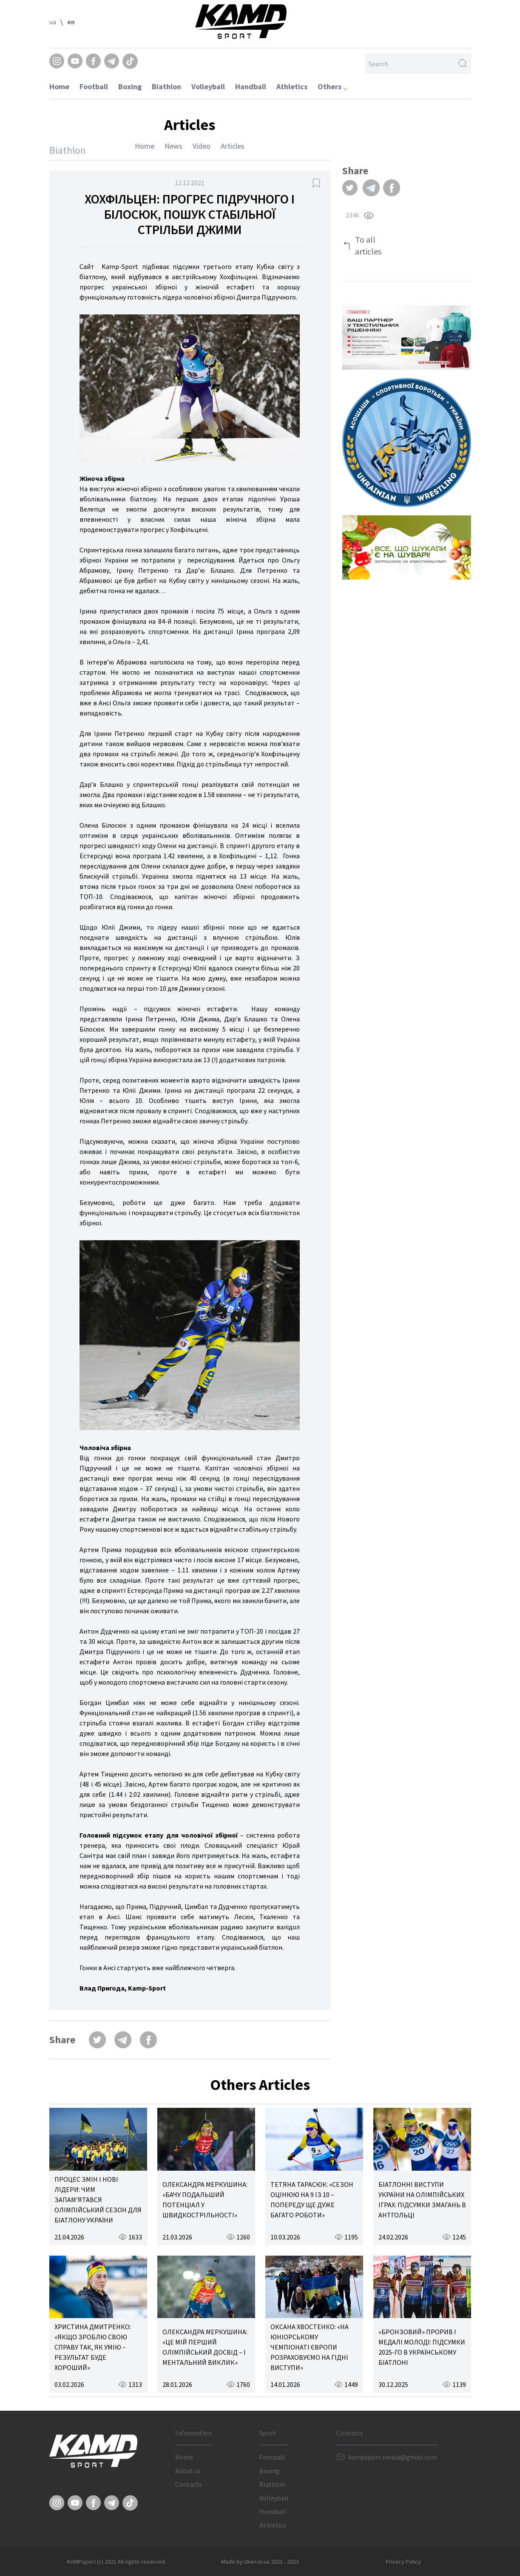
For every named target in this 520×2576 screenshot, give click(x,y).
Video (201, 146)
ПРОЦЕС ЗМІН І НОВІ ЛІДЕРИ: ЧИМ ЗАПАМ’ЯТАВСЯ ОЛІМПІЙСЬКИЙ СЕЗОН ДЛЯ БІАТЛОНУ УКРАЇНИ (98, 2199)
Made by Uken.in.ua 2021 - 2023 (260, 2561)
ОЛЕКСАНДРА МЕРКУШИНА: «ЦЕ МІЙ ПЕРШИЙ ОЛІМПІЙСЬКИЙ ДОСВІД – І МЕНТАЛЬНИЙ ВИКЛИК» (204, 2347)
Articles (232, 146)
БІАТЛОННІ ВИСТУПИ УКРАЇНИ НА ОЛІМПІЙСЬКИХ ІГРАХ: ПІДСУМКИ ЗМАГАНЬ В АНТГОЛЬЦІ (422, 2199)
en (71, 21)
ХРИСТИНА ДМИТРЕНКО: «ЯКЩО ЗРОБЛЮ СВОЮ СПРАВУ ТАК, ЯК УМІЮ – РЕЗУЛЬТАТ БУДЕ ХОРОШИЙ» (92, 2347)
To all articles (368, 245)
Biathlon (166, 86)
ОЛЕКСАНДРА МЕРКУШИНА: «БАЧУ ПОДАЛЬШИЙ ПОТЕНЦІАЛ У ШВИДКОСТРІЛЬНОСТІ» (204, 2199)
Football (94, 86)
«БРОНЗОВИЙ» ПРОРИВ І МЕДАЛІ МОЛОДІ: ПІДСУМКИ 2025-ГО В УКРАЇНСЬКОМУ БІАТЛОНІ (421, 2347)
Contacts (188, 2484)
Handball (250, 86)
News (173, 146)
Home (59, 86)
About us (188, 2470)
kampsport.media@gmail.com (392, 2457)
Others (333, 86)
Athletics (291, 86)
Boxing (130, 86)
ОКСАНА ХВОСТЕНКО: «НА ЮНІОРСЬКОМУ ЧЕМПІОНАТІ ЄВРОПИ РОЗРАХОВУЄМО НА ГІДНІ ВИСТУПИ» (309, 2347)
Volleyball (208, 86)
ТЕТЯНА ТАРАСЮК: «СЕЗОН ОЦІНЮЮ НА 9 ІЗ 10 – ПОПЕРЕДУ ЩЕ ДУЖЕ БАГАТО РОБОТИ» (311, 2199)
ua (52, 21)
